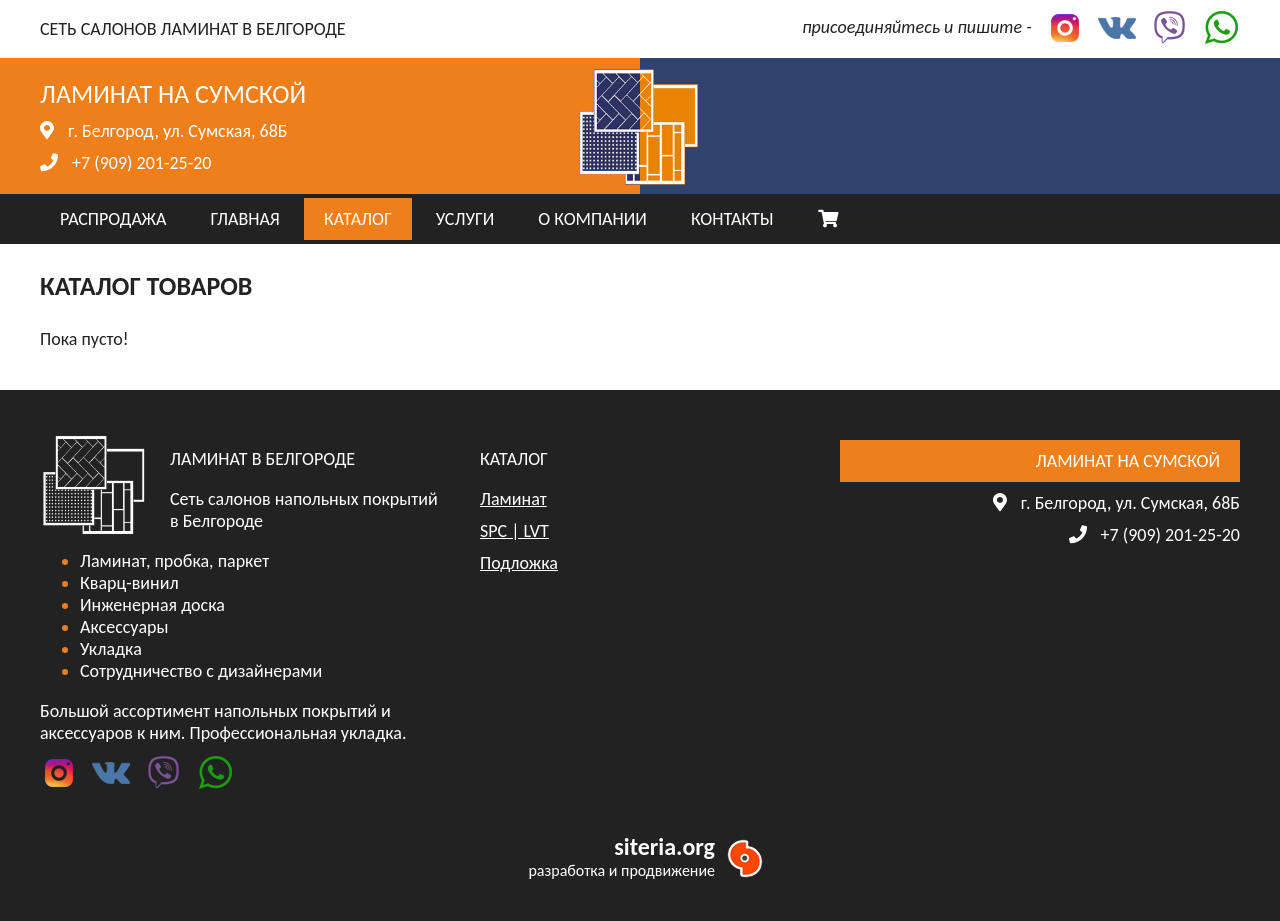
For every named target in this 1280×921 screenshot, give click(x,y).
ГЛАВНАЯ (244, 219)
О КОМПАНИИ (592, 219)
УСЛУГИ (465, 219)
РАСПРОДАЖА (113, 219)
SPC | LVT (514, 531)
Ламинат (513, 499)
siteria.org (664, 846)
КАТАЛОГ (358, 219)
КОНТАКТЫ (732, 219)
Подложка (519, 563)
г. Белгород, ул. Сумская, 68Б (177, 131)
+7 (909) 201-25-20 (141, 163)
